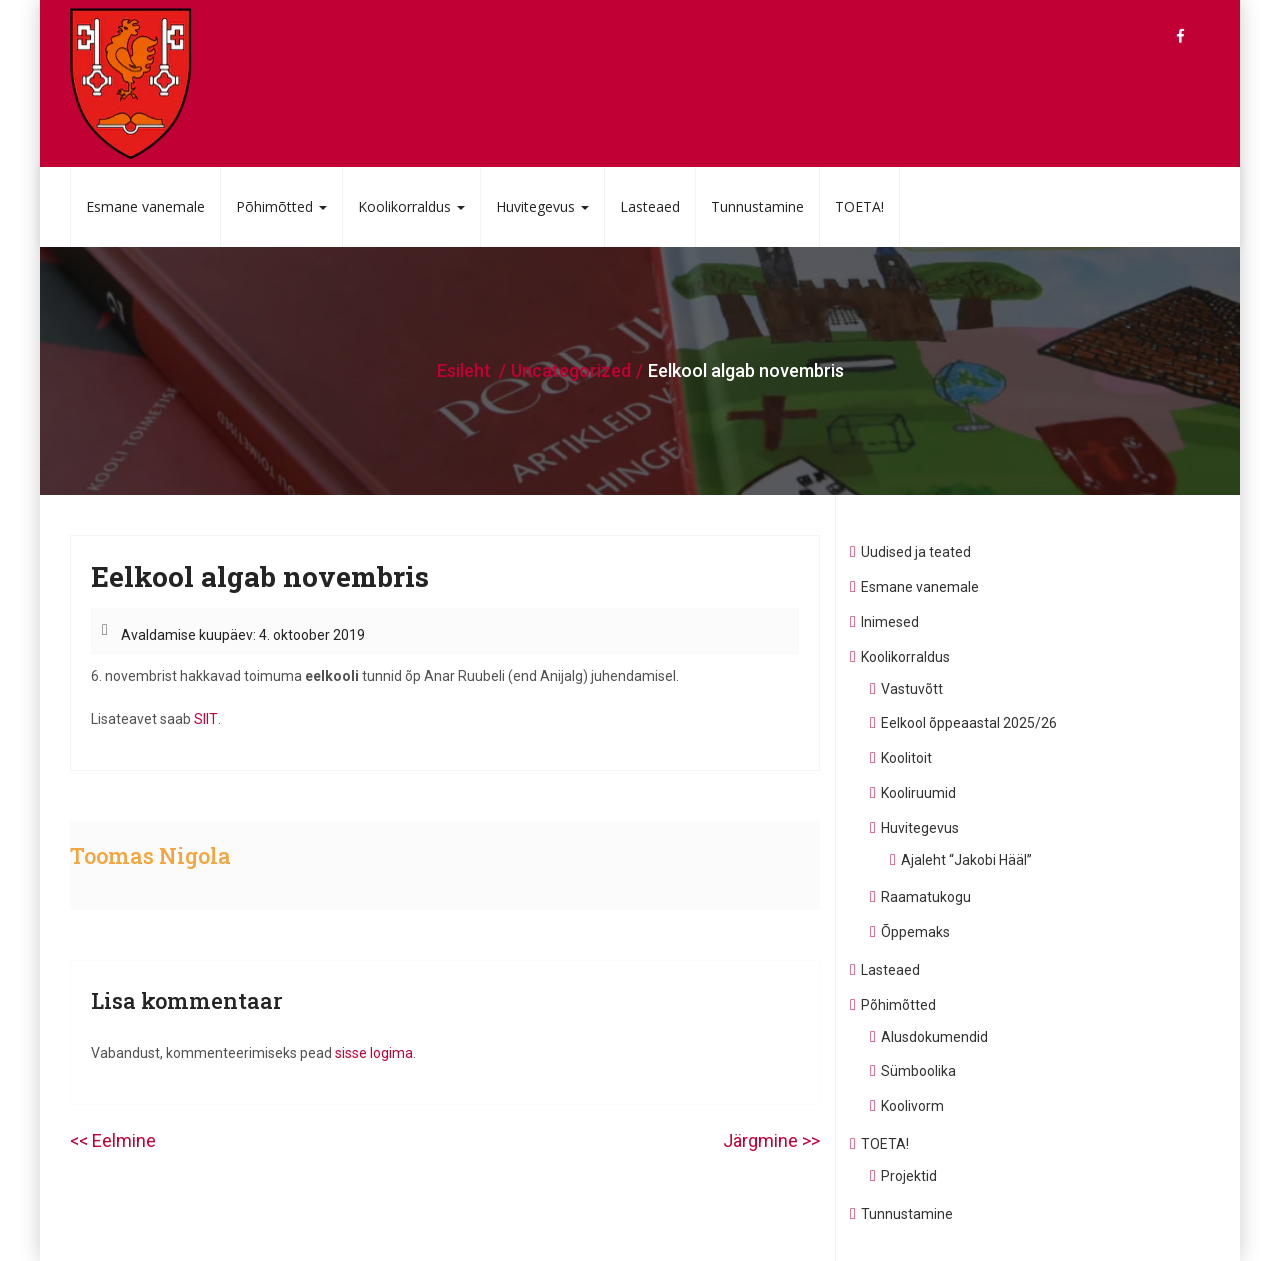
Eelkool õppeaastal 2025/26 (969, 723)
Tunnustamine (757, 206)
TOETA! (859, 206)
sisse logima (374, 1053)
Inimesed (890, 622)
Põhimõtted (281, 206)
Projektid (909, 1176)
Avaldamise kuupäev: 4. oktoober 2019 (243, 635)
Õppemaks (915, 932)
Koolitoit (906, 758)
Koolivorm (912, 1106)
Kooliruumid (918, 793)
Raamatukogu (926, 897)
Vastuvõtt (912, 689)
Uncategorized (571, 370)
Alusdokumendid (934, 1037)
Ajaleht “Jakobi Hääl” (966, 860)
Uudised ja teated (916, 552)
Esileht (464, 370)
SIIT (206, 719)
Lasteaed (650, 206)
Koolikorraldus (411, 206)
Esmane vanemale (145, 206)
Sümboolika (918, 1071)
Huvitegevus (542, 206)
